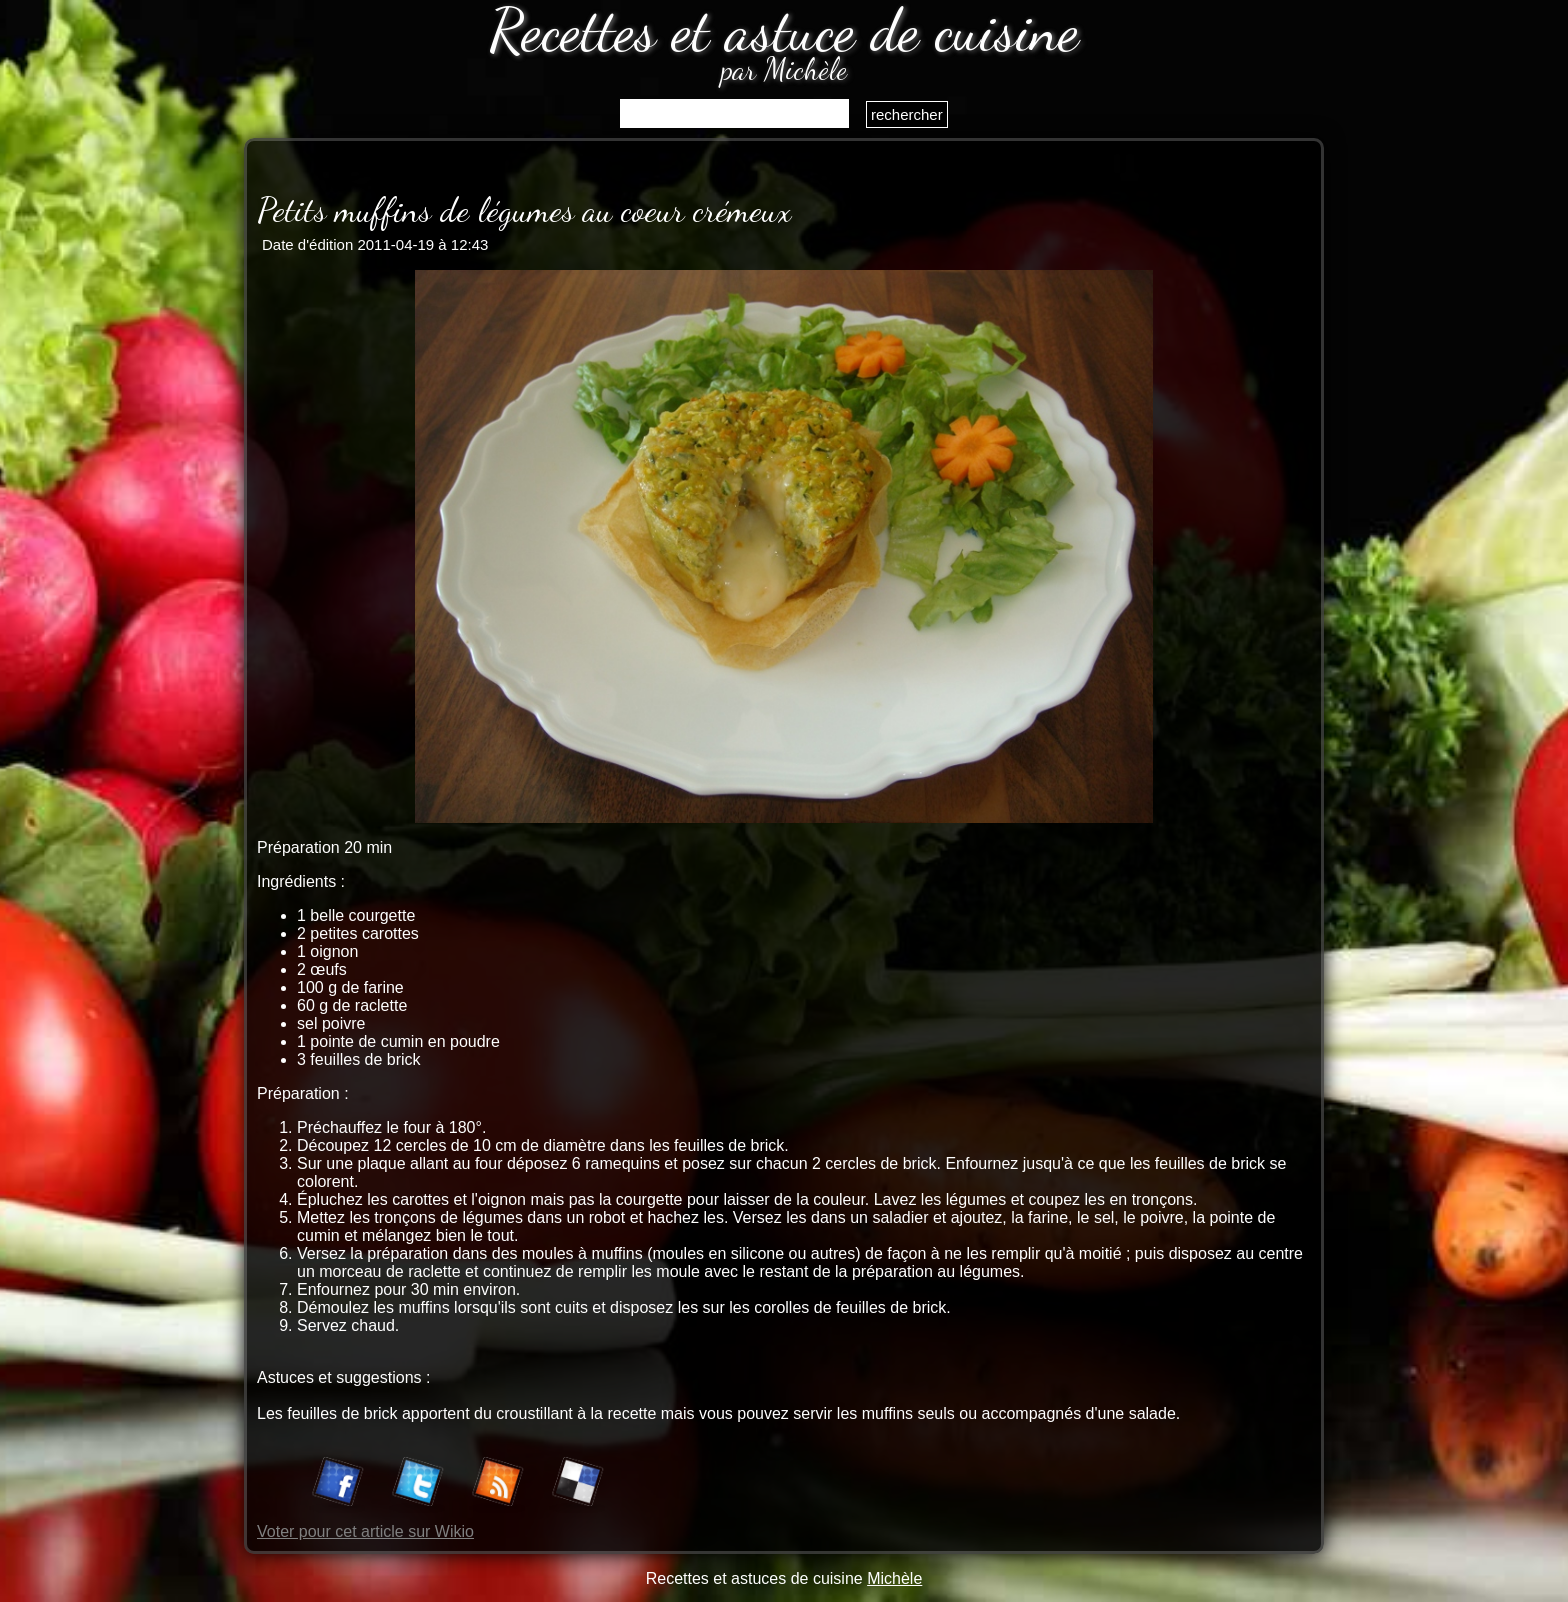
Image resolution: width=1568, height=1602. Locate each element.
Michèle (894, 1578)
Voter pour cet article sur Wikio (365, 1531)
